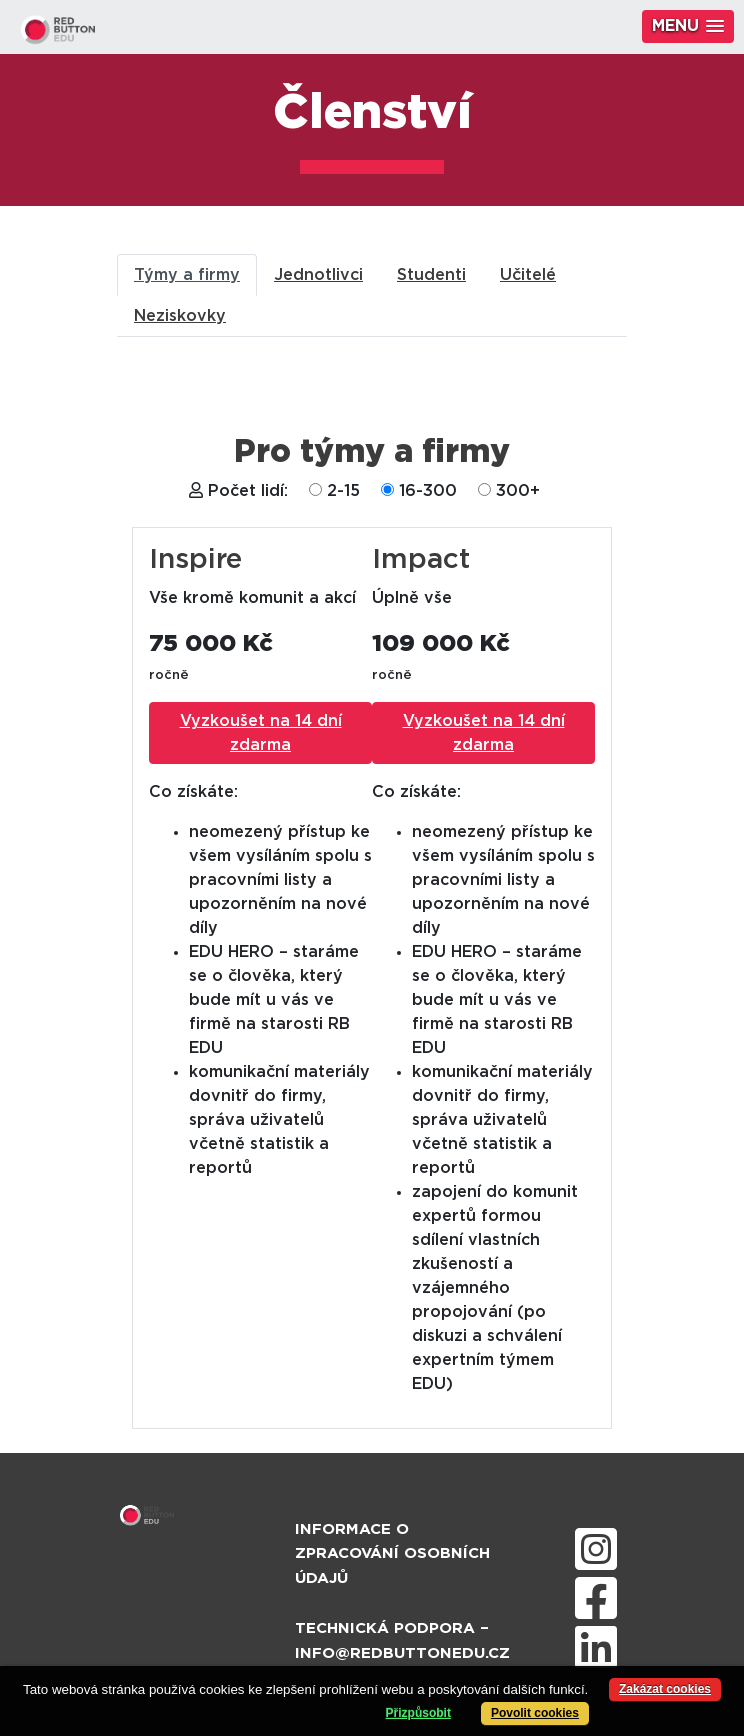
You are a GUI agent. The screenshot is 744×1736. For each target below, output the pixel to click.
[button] (688, 26)
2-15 (343, 491)
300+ (518, 491)
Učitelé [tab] (528, 275)
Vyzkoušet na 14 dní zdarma (261, 733)
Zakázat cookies (665, 1689)
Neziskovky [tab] (180, 316)
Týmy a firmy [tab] (187, 275)
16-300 (428, 491)
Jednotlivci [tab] (318, 275)
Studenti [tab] (431, 275)
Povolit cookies (535, 1713)
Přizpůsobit (418, 1713)
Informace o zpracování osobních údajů (392, 1554)
